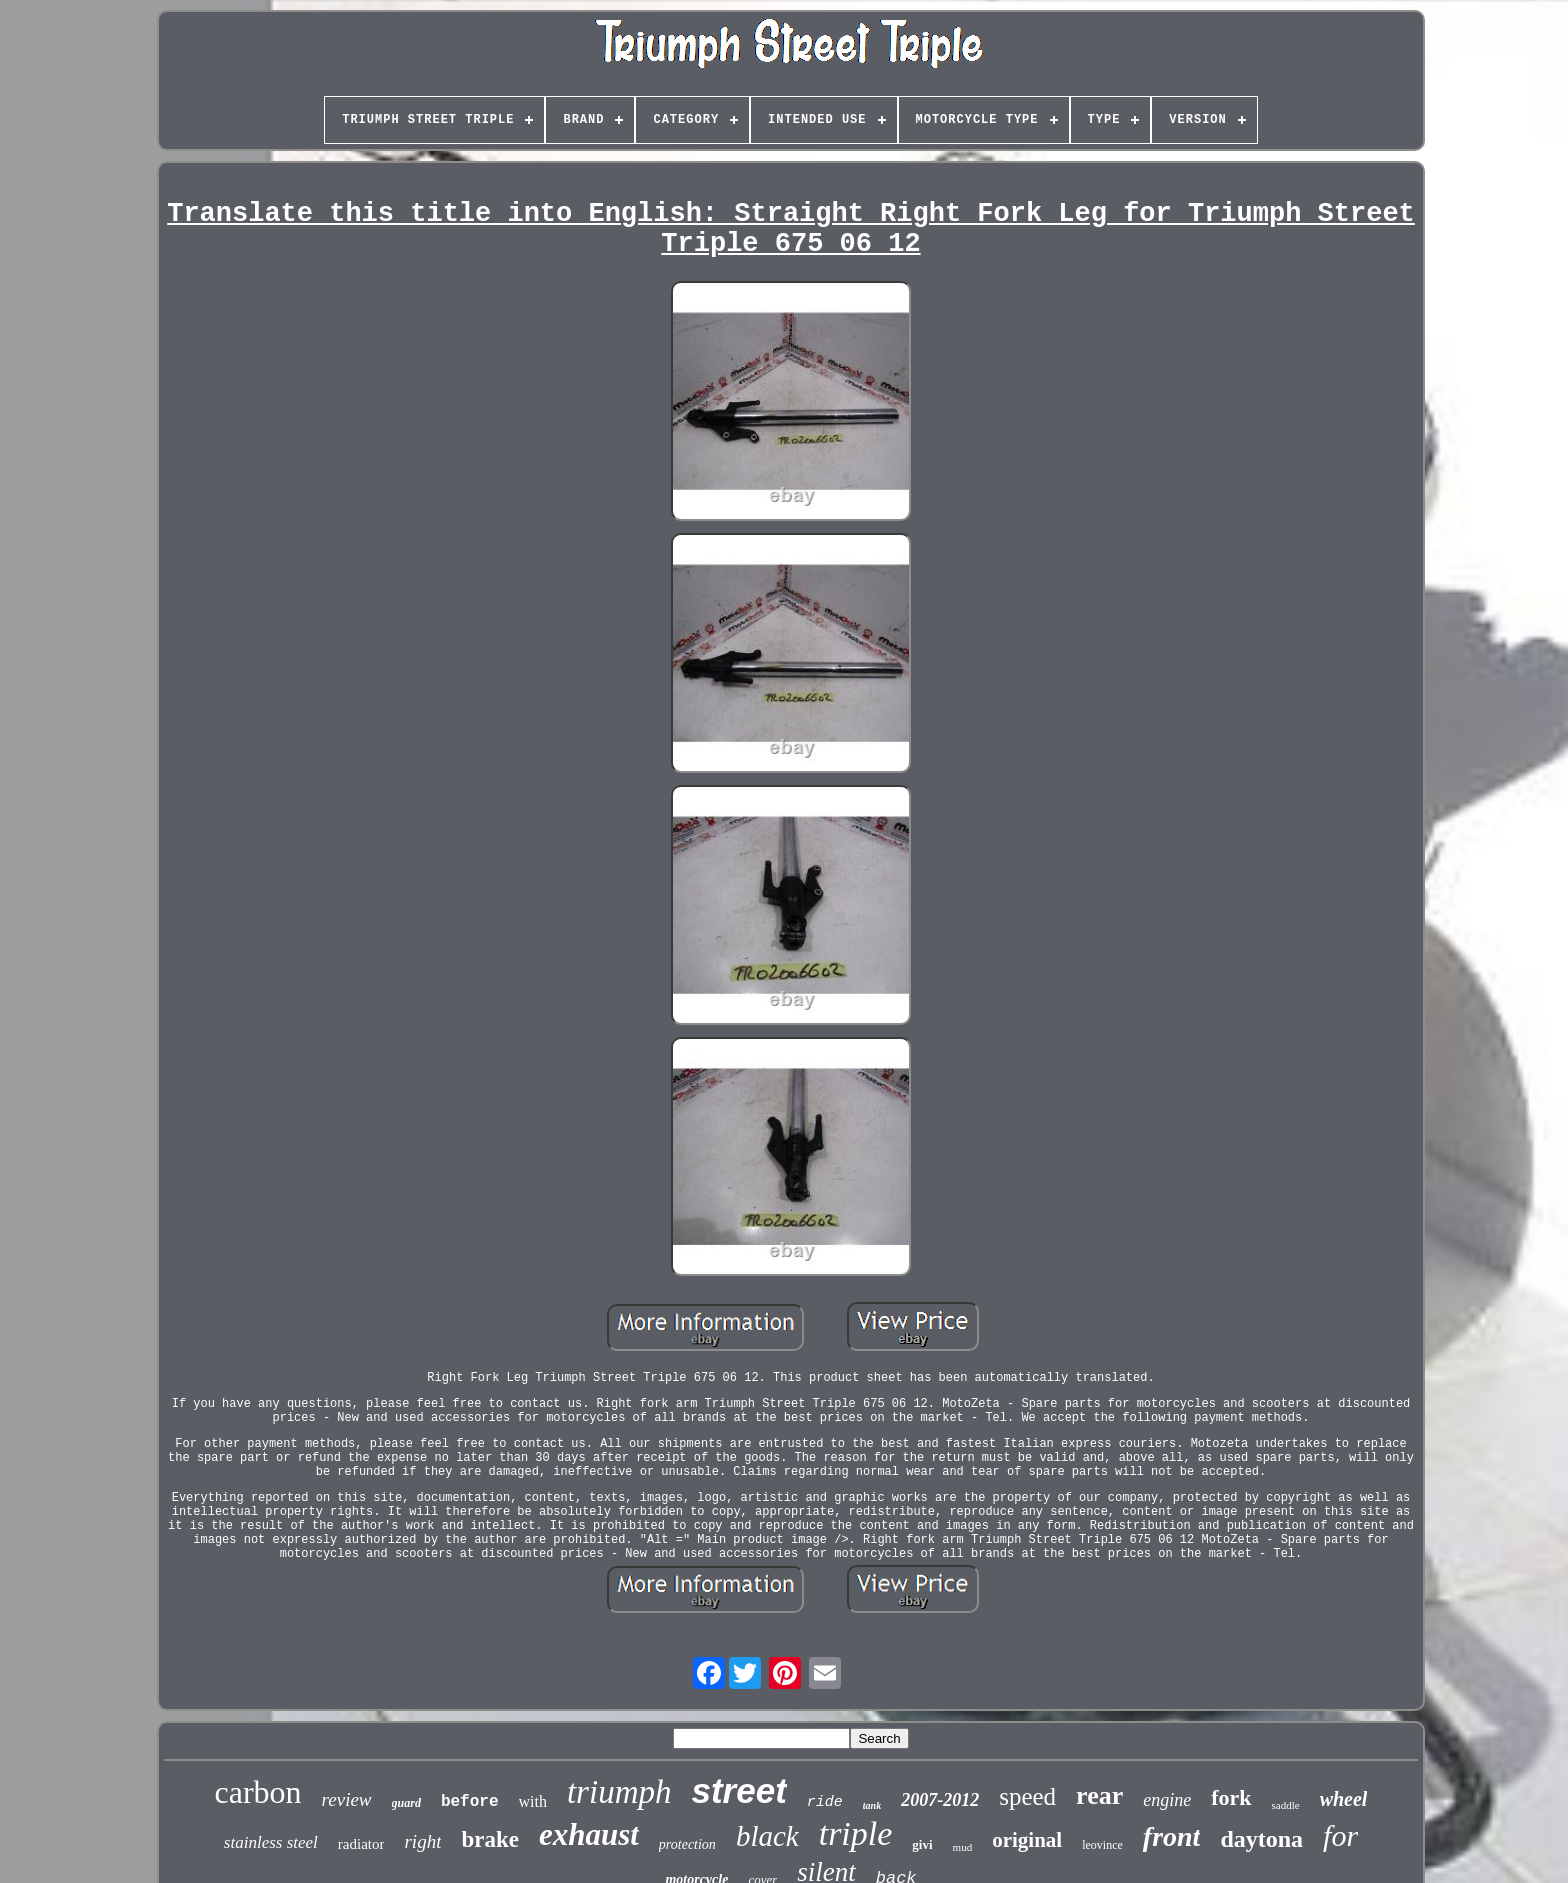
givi (922, 1844)
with (533, 1801)
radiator (361, 1844)
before (470, 1802)
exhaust (589, 1834)
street (738, 1790)
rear (1099, 1795)
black (767, 1836)
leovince (1102, 1845)
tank (872, 1805)
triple (856, 1833)
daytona (1261, 1839)
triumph (619, 1792)
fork (1231, 1797)
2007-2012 (940, 1800)
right (422, 1841)
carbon (258, 1792)
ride (825, 1802)
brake (490, 1839)
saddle (1286, 1805)
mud (963, 1847)
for (1340, 1835)
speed (1027, 1796)
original (1027, 1840)
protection (687, 1844)
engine (1167, 1800)
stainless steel (271, 1842)
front (1172, 1836)
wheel (1344, 1799)
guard (406, 1803)
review (347, 1799)
